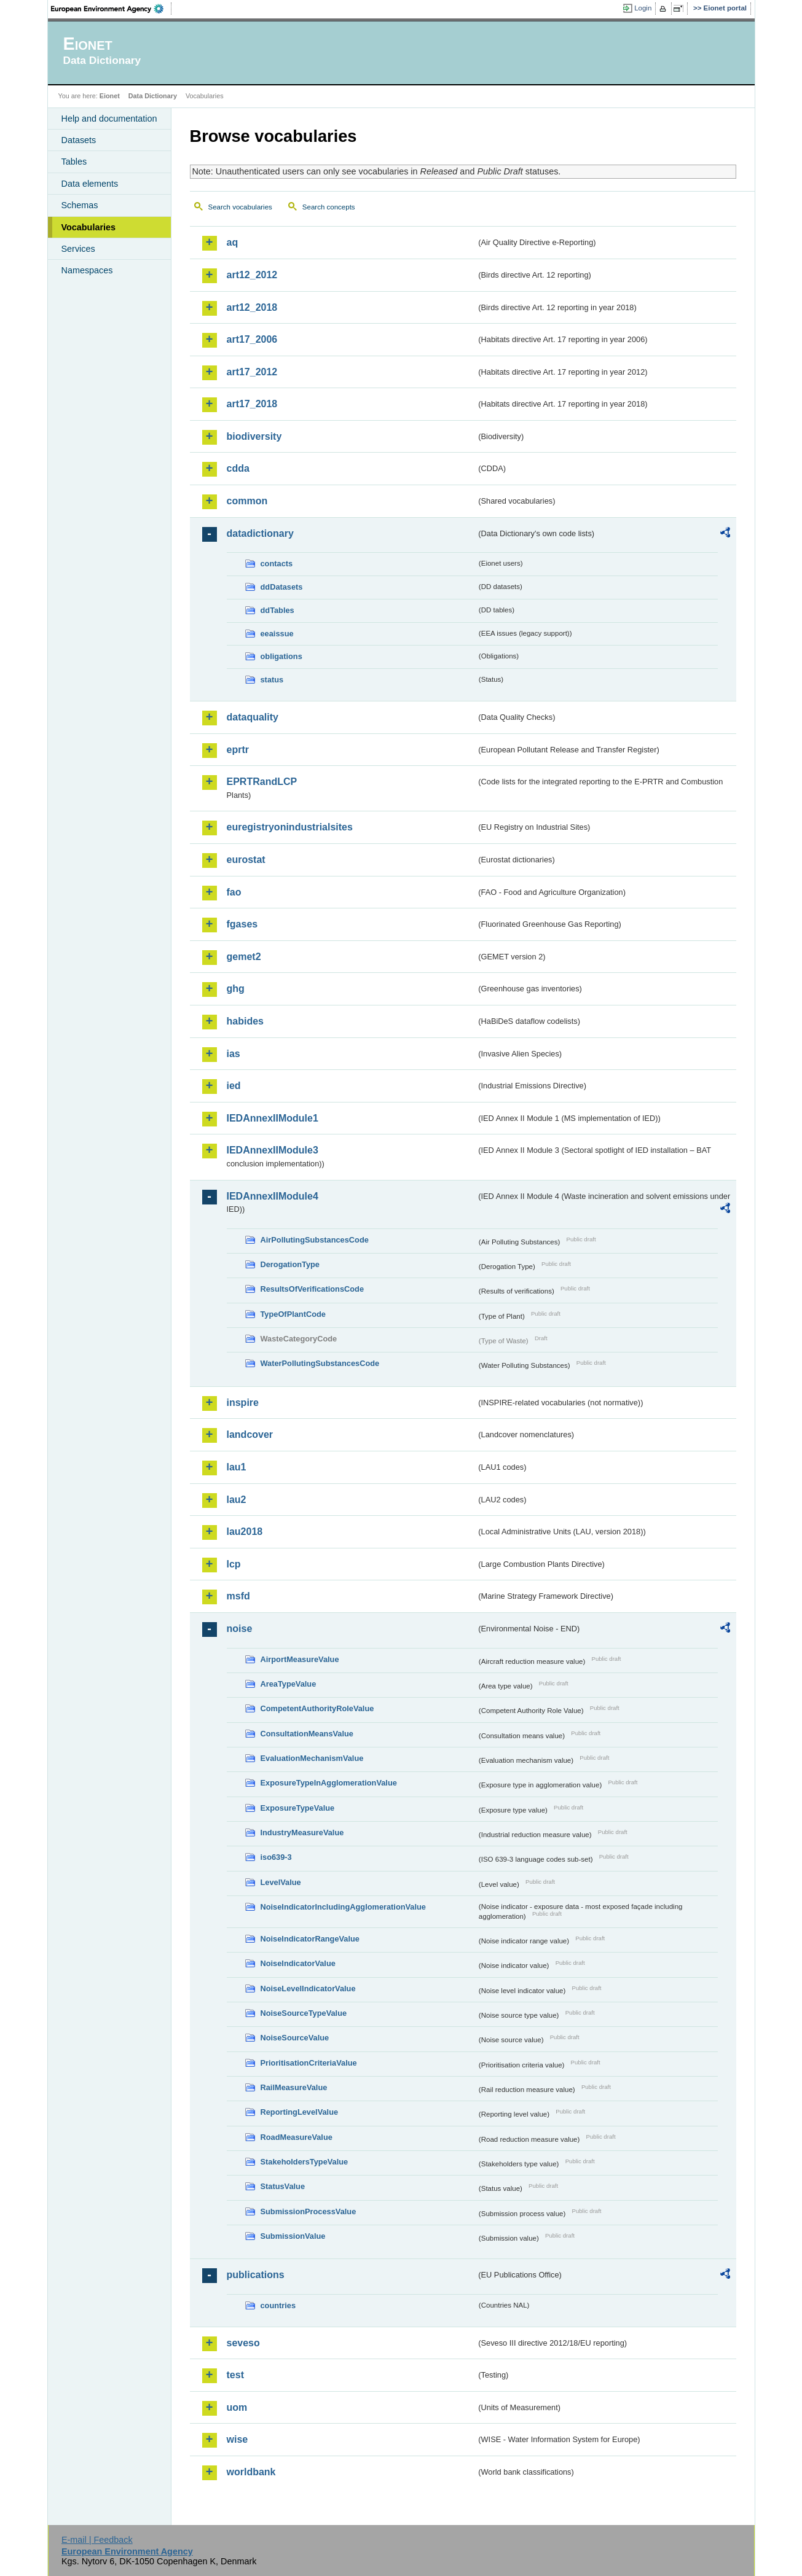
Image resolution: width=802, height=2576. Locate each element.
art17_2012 (252, 372)
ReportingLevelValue (300, 2112)
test (235, 2375)
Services (78, 249)
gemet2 (244, 956)
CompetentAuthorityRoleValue (317, 1708)
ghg (236, 988)
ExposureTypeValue (298, 1808)
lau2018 (245, 1531)
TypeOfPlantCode (293, 1314)
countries (278, 2305)
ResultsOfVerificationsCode (312, 1289)
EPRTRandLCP (262, 781)
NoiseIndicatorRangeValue (310, 1938)
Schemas (79, 205)
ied (234, 1085)
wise (237, 2439)
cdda (238, 468)
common (247, 501)
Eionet (110, 96)
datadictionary (260, 533)
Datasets (78, 140)
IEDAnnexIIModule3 (272, 1150)
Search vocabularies (240, 207)
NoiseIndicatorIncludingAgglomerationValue (343, 1906)
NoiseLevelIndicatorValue (308, 1988)
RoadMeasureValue (296, 2137)
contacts (277, 563)
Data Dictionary (152, 96)
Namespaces (87, 270)
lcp (234, 1564)
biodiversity (254, 436)
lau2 (236, 1499)
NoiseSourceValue (295, 2037)
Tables (74, 161)
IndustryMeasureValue (302, 1832)
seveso (243, 2343)
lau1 (236, 1467)
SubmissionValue (293, 2236)
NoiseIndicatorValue (298, 1963)
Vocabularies (88, 227)
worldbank (251, 2472)
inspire (243, 1402)
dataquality (252, 717)
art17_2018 (252, 404)
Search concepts (328, 207)
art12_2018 (252, 307)
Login (642, 8)
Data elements (90, 184)
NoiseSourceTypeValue (304, 2013)
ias (233, 1053)
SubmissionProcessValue (308, 2211)
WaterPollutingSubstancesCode (320, 1363)
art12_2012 (252, 275)
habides (245, 1021)
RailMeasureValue (294, 2087)
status (272, 679)
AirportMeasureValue (300, 1659)
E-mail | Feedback (97, 2540)
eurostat (246, 859)
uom (237, 2407)
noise (240, 1628)
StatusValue (283, 2186)
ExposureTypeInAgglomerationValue (329, 1782)
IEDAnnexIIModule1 (272, 1118)
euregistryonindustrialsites (290, 827)
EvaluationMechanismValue (312, 1758)
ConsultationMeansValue (307, 1733)
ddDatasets (282, 586)
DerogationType (290, 1264)
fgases (242, 924)
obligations (281, 656)
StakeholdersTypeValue (304, 2161)
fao (234, 892)
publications (256, 2275)
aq (232, 242)
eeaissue (277, 633)
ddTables (277, 610)
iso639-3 (276, 1857)
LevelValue (281, 1882)
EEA (111, 8)
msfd (238, 1596)
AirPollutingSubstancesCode (315, 1239)
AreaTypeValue (288, 1683)
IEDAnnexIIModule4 (272, 1196)
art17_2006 (252, 339)
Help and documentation (109, 118)
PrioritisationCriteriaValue (309, 2062)
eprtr (238, 749)
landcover (250, 1434)
